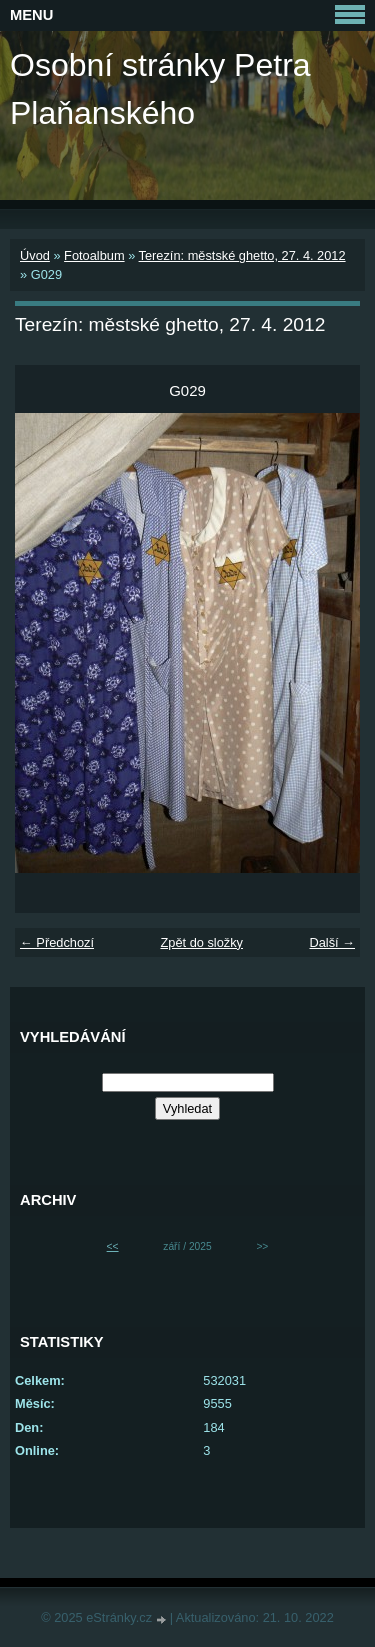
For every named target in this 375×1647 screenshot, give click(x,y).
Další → (332, 942)
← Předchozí (57, 942)
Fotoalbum (94, 255)
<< (113, 1246)
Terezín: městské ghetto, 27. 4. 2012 (242, 255)
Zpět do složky (201, 942)
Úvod (35, 255)
